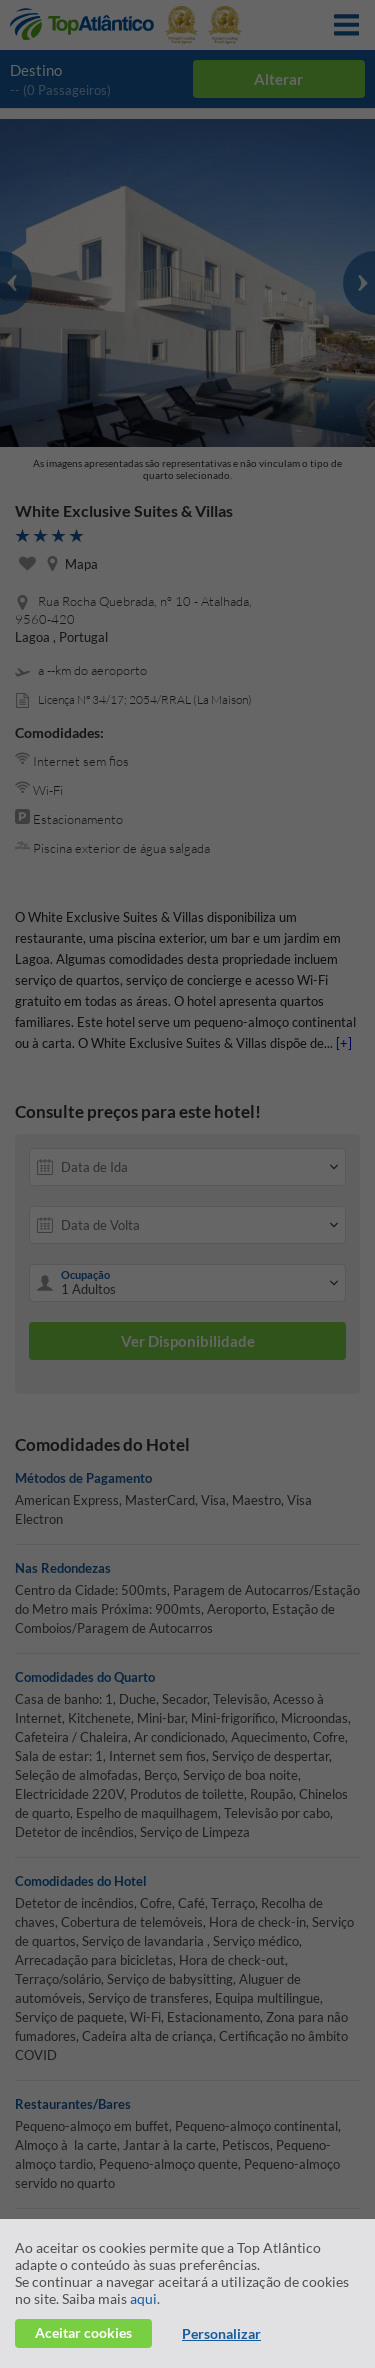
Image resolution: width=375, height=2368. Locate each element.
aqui (143, 2298)
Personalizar (221, 2333)
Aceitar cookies (83, 2332)
